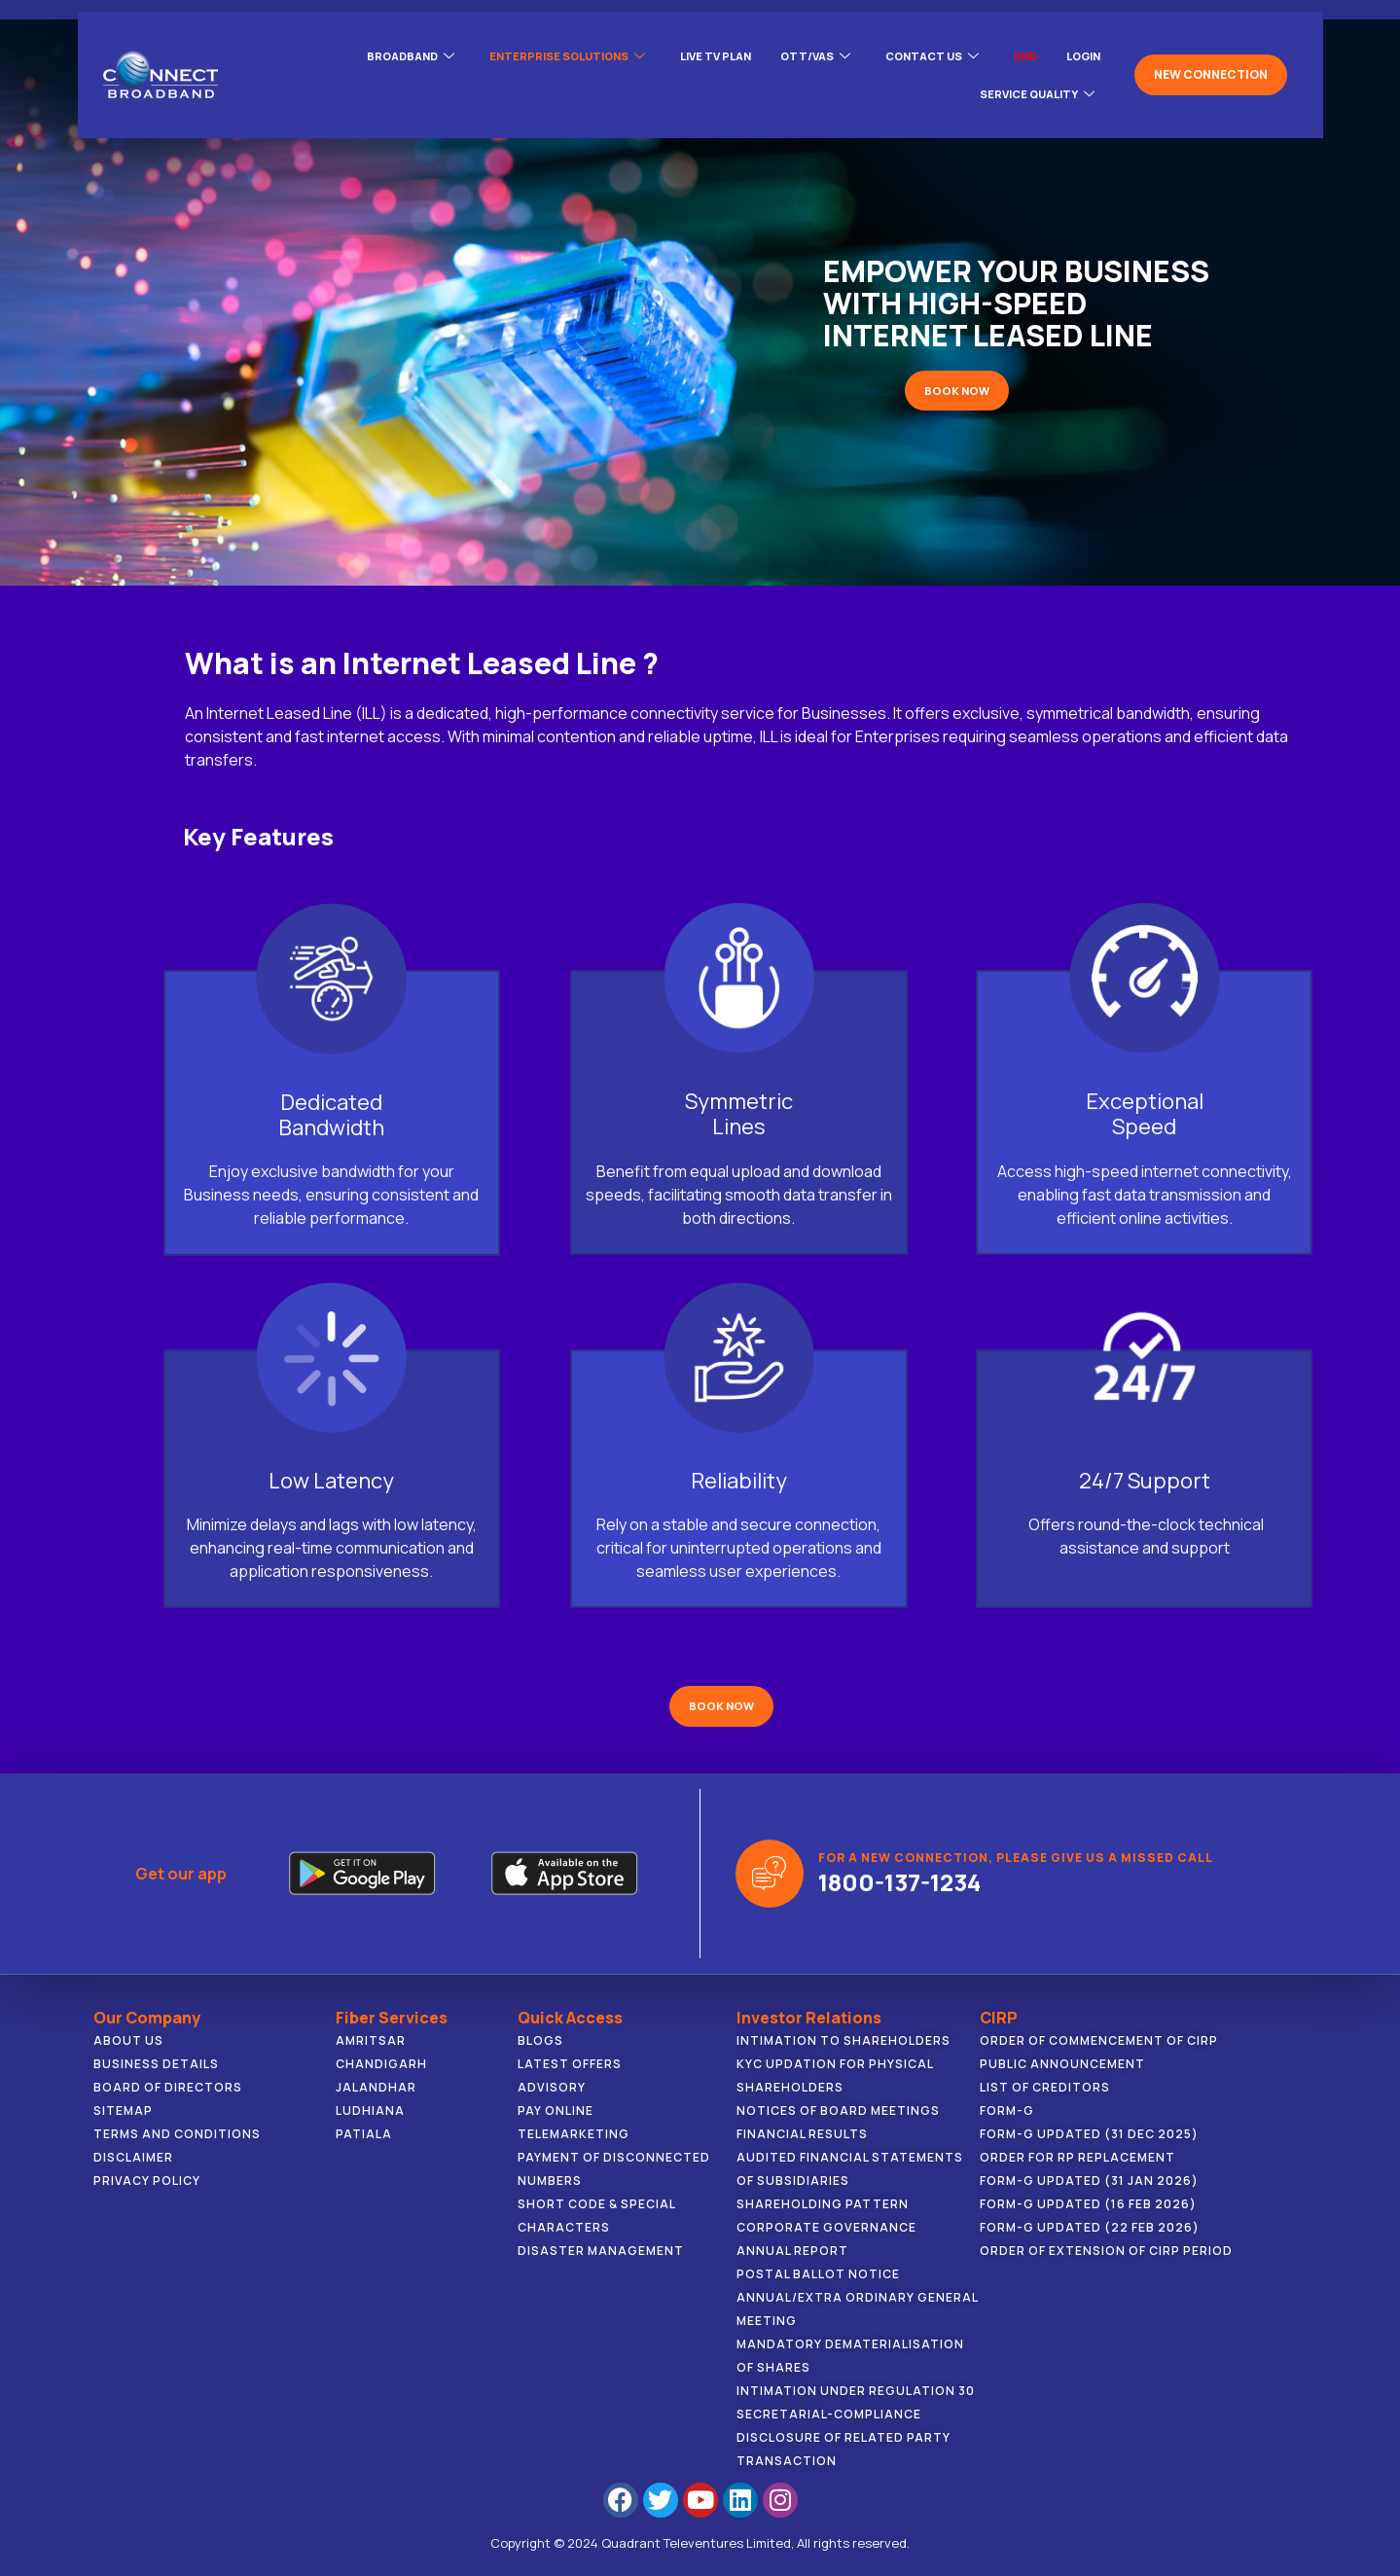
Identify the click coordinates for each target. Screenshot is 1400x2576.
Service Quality (1032, 73)
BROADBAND (371, 49)
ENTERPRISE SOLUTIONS (536, 49)
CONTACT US (921, 49)
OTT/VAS (799, 49)
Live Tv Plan (694, 49)
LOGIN (1080, 49)
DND (1019, 49)
